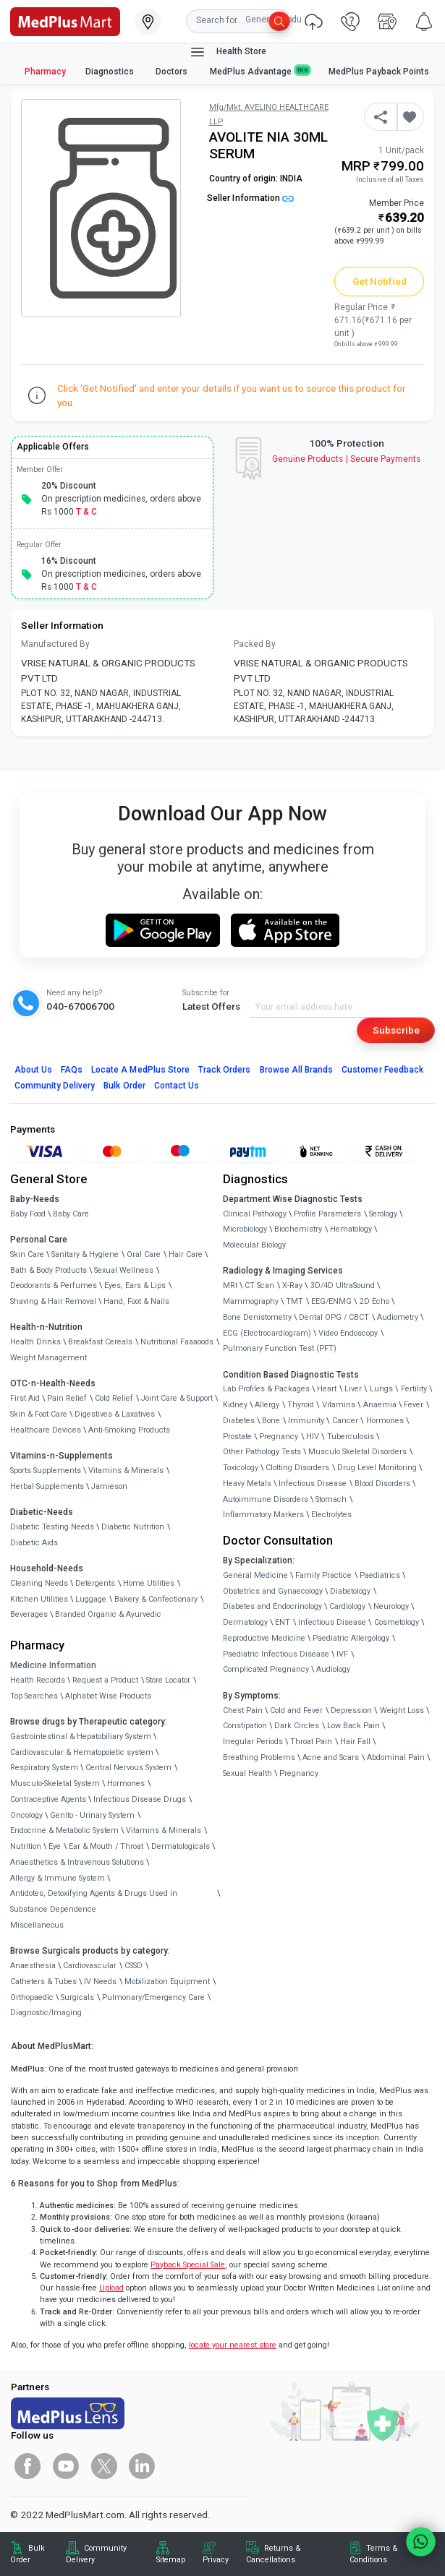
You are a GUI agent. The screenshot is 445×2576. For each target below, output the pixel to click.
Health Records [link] (37, 1680)
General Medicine (255, 1575)
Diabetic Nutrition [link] (132, 1527)
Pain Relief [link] (67, 1398)
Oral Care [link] (144, 1254)
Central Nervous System (128, 1767)
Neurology (391, 1606)
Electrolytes (331, 1514)
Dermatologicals (180, 1846)
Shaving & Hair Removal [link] (53, 1301)
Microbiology (245, 1229)
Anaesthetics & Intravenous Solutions (77, 1862)
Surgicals (77, 1997)
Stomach (331, 1499)
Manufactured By (55, 644)
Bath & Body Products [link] (48, 1270)
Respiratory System (44, 1767)
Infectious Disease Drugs (139, 1799)
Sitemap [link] (170, 2559)
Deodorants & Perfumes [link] (53, 1285)
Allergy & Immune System (57, 1878)
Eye (54, 1846)
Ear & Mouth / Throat (106, 1846)
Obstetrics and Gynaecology (273, 1591)
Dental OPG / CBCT (334, 1317)
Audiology (333, 1669)
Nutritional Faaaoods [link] (176, 1342)
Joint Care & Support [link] (177, 1398)
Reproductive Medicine (264, 1638)
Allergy (267, 1404)
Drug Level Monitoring (377, 1467)
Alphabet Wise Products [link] (108, 1696)
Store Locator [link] (168, 1680)
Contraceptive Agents (48, 1799)
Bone (271, 1420)
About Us (33, 1070)
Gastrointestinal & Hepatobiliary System (80, 1736)
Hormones (126, 1783)
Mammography (251, 1301)
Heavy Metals (247, 1483)
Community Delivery (55, 1086)
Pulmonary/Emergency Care (153, 1997)
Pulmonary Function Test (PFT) (279, 1348)
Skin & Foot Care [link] (38, 1414)
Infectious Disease (313, 1483)
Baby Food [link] (28, 1214)
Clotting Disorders (297, 1467)
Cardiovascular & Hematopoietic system (81, 1752)
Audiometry (397, 1317)
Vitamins (338, 1404)
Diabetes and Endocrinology (272, 1606)
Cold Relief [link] (114, 1398)
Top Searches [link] (34, 1696)
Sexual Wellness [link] (123, 1270)
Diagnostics (110, 71)
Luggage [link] (90, 1599)
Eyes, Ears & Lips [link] (135, 1285)
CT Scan (259, 1285)
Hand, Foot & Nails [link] (136, 1301)
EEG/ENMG (331, 1301)
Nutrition (25, 1846)
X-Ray (292, 1285)
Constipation (245, 1725)
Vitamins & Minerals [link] (126, 1470)
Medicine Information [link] (53, 1665)
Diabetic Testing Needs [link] (52, 1527)
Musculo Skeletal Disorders (357, 1451)
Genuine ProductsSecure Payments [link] (346, 459)
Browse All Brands (297, 1070)
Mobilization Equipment (167, 1981)
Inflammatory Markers (263, 1514)
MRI (230, 1285)
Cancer (345, 1420)
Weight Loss (402, 1710)
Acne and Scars (330, 1757)
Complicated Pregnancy (266, 1669)
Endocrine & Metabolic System (64, 1830)
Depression (351, 1710)
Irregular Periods (253, 1741)
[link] (65, 20)
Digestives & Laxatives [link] (115, 1414)
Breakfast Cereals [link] (100, 1342)
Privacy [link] (216, 2559)
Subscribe (396, 1030)
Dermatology (245, 1622)
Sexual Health (247, 1773)
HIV (312, 1436)
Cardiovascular (89, 1965)
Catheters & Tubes (43, 1981)
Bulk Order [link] (27, 2553)
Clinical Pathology (255, 1214)
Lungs (381, 1389)
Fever (413, 1404)
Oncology (26, 1815)
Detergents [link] (95, 1583)
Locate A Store (140, 1070)
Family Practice (323, 1575)
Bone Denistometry (257, 1317)
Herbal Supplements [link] (47, 1486)
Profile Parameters (327, 1214)
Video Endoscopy (348, 1333)
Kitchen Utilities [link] (39, 1599)
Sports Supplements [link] (45, 1470)
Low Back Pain (353, 1725)
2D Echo (374, 1301)
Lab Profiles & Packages (266, 1389)
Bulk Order (124, 1086)
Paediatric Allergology (351, 1638)
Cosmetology (396, 1622)
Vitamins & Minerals (163, 1830)
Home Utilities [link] (148, 1583)
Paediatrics (380, 1575)
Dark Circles (296, 1725)
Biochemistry (298, 1229)
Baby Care (71, 1214)
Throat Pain (311, 1741)
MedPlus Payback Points (379, 71)
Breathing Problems (259, 1757)
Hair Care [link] (186, 1254)
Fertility (414, 1389)
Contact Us (176, 1086)
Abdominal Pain (396, 1757)
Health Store (227, 52)
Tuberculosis (350, 1436)
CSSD (133, 1965)
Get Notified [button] (379, 281)
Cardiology (347, 1606)
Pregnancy (278, 1436)
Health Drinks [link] (35, 1342)
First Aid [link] (25, 1398)
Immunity (306, 1420)
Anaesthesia (33, 1965)
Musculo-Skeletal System (55, 1783)
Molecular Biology (254, 1245)
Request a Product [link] (105, 1680)
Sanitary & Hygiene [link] (85, 1254)
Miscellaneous (37, 1925)
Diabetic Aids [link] (34, 1542)
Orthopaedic (32, 1997)
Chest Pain (243, 1710)
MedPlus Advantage (260, 71)
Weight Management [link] (48, 1357)
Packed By (255, 644)
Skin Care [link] (27, 1254)
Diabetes (239, 1420)
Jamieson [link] (109, 1486)
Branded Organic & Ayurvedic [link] (108, 1614)
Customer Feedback (382, 1070)
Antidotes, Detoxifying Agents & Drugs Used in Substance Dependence (93, 1901)
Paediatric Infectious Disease (276, 1654)
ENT (282, 1622)
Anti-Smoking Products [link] (129, 1430)
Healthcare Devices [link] (45, 1430)
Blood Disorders (382, 1483)
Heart (326, 1389)
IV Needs (100, 1981)
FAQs (71, 1070)
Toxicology (240, 1467)
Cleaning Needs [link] (39, 1583)
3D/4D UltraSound (342, 1285)
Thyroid (300, 1404)
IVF (342, 1654)
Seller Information (250, 198)
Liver (353, 1389)
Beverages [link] (29, 1614)
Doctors (173, 71)
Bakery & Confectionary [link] (156, 1599)
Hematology (351, 1229)
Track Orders (224, 1070)
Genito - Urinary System (92, 1815)
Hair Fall (355, 1741)
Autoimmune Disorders (265, 1499)
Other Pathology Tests (262, 1451)
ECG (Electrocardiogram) (267, 1333)
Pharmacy (45, 71)
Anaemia (380, 1404)
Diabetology (350, 1591)
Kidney (235, 1404)
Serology (383, 1214)
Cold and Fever (296, 1710)
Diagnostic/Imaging (46, 2012)
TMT (294, 1301)
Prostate (237, 1436)
